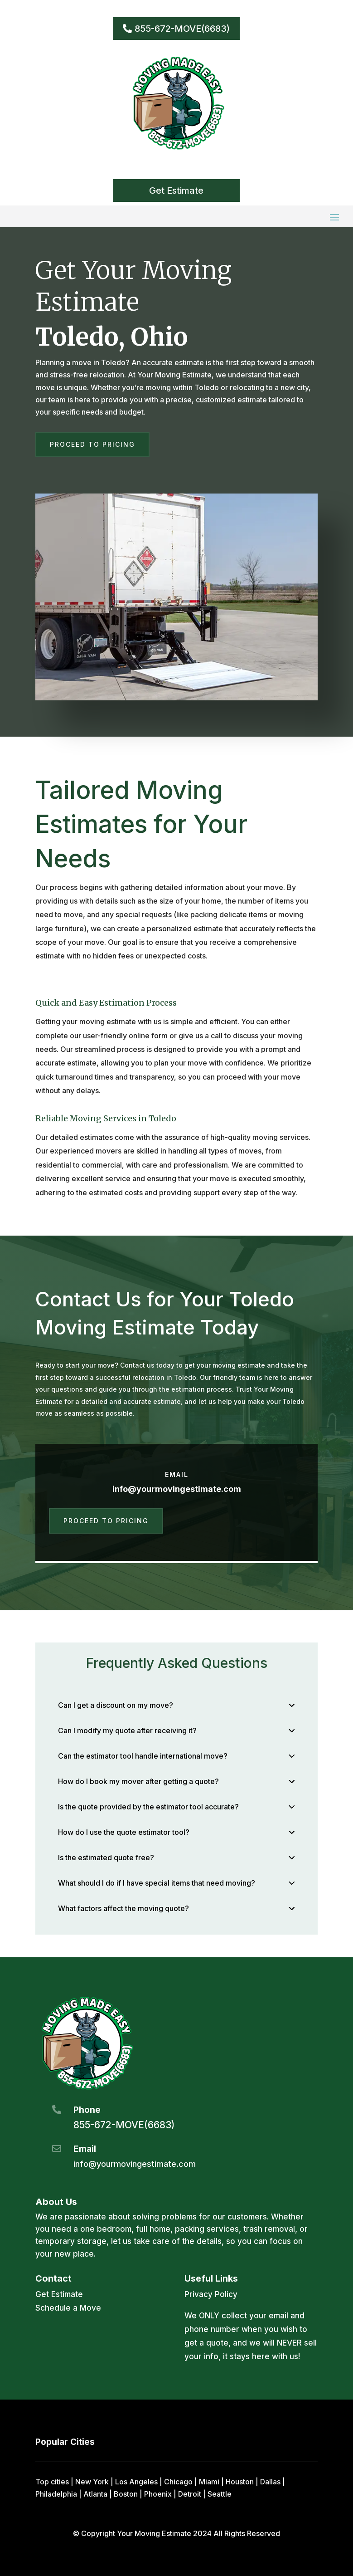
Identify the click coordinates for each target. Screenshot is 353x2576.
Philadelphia (56, 2493)
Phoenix (158, 2493)
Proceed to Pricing (92, 444)
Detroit (189, 2493)
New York (92, 2481)
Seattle (220, 2493)
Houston (240, 2481)
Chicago (178, 2481)
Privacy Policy (210, 2294)
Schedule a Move (68, 2307)
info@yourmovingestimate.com (176, 1489)
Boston (126, 2493)
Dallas (270, 2481)
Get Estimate (176, 190)
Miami (209, 2481)
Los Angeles (136, 2481)
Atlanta (95, 2493)
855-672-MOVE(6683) (182, 28)
